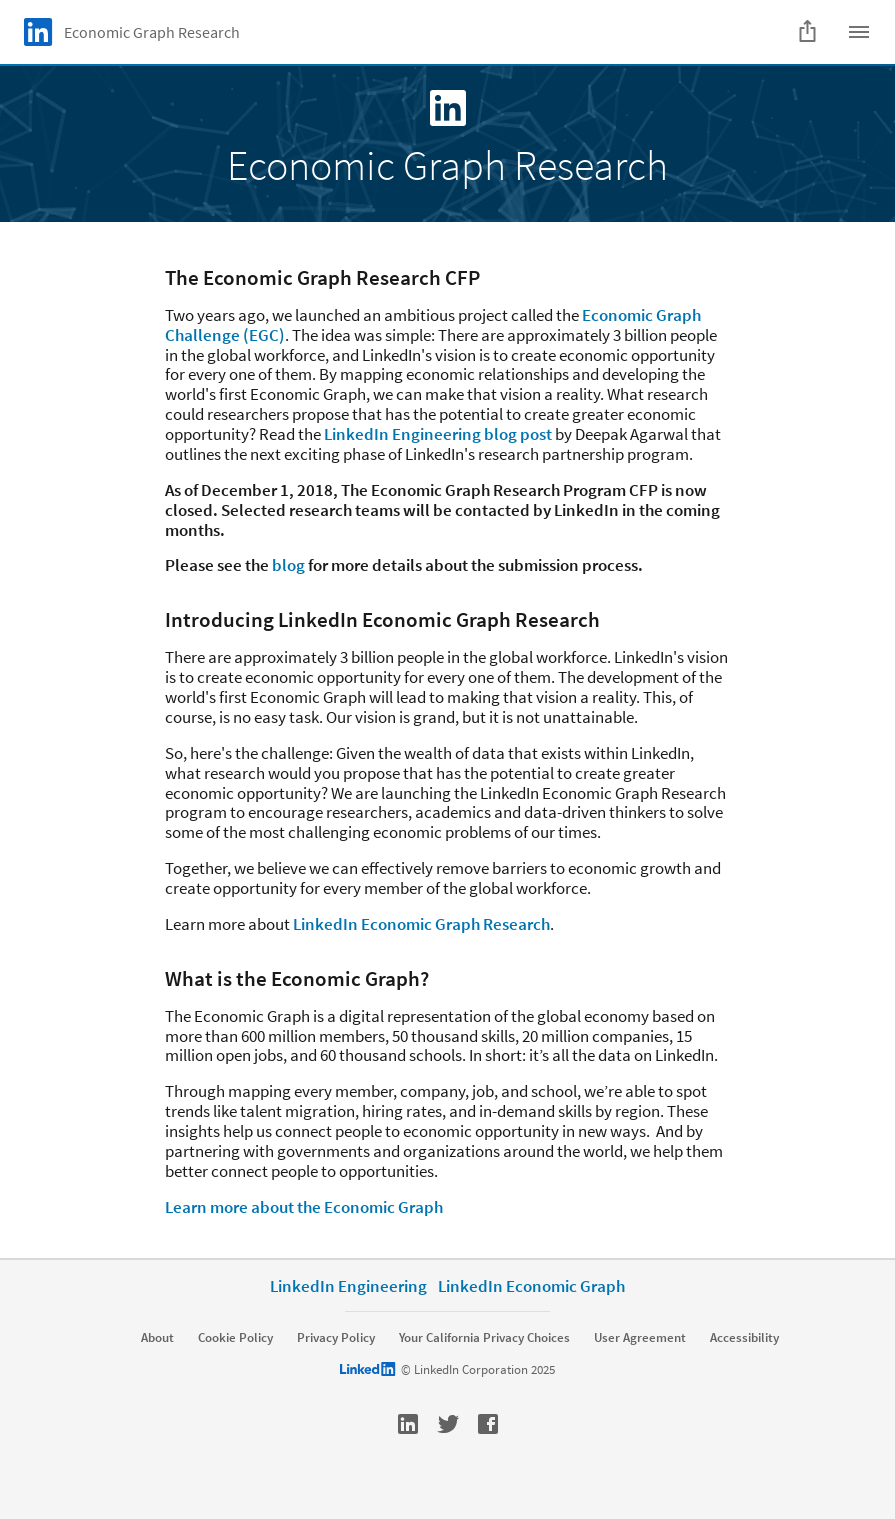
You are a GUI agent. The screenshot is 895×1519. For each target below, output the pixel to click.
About (157, 1338)
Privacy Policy (336, 1338)
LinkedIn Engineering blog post (438, 434)
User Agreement (640, 1338)
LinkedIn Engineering (348, 1286)
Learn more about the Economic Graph (304, 1207)
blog (288, 565)
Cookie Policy (235, 1338)
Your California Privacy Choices (484, 1338)
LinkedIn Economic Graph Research (421, 924)
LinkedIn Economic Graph (531, 1286)
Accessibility (744, 1338)
